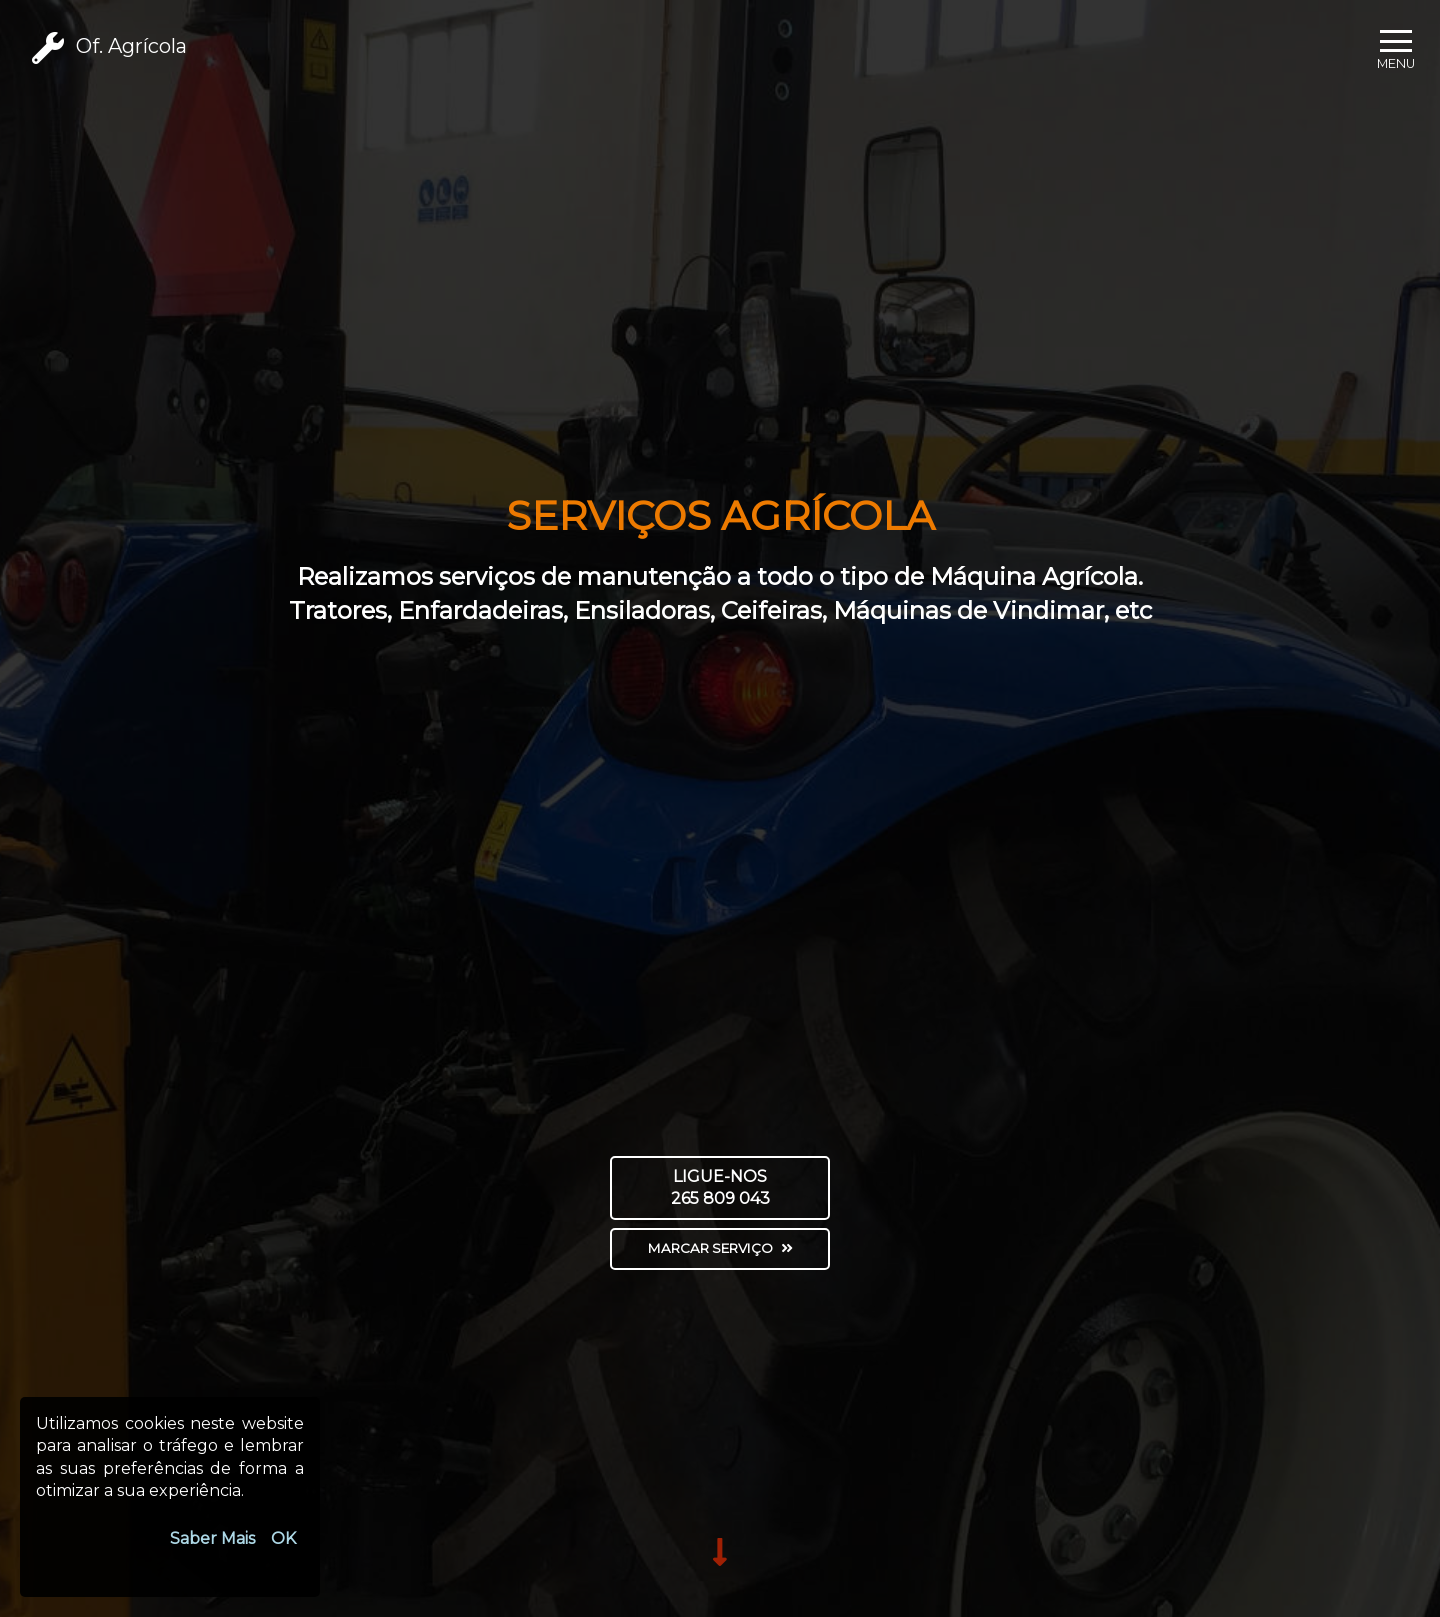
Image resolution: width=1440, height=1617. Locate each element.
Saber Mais (212, 1538)
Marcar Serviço (720, 1248)
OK (283, 1538)
